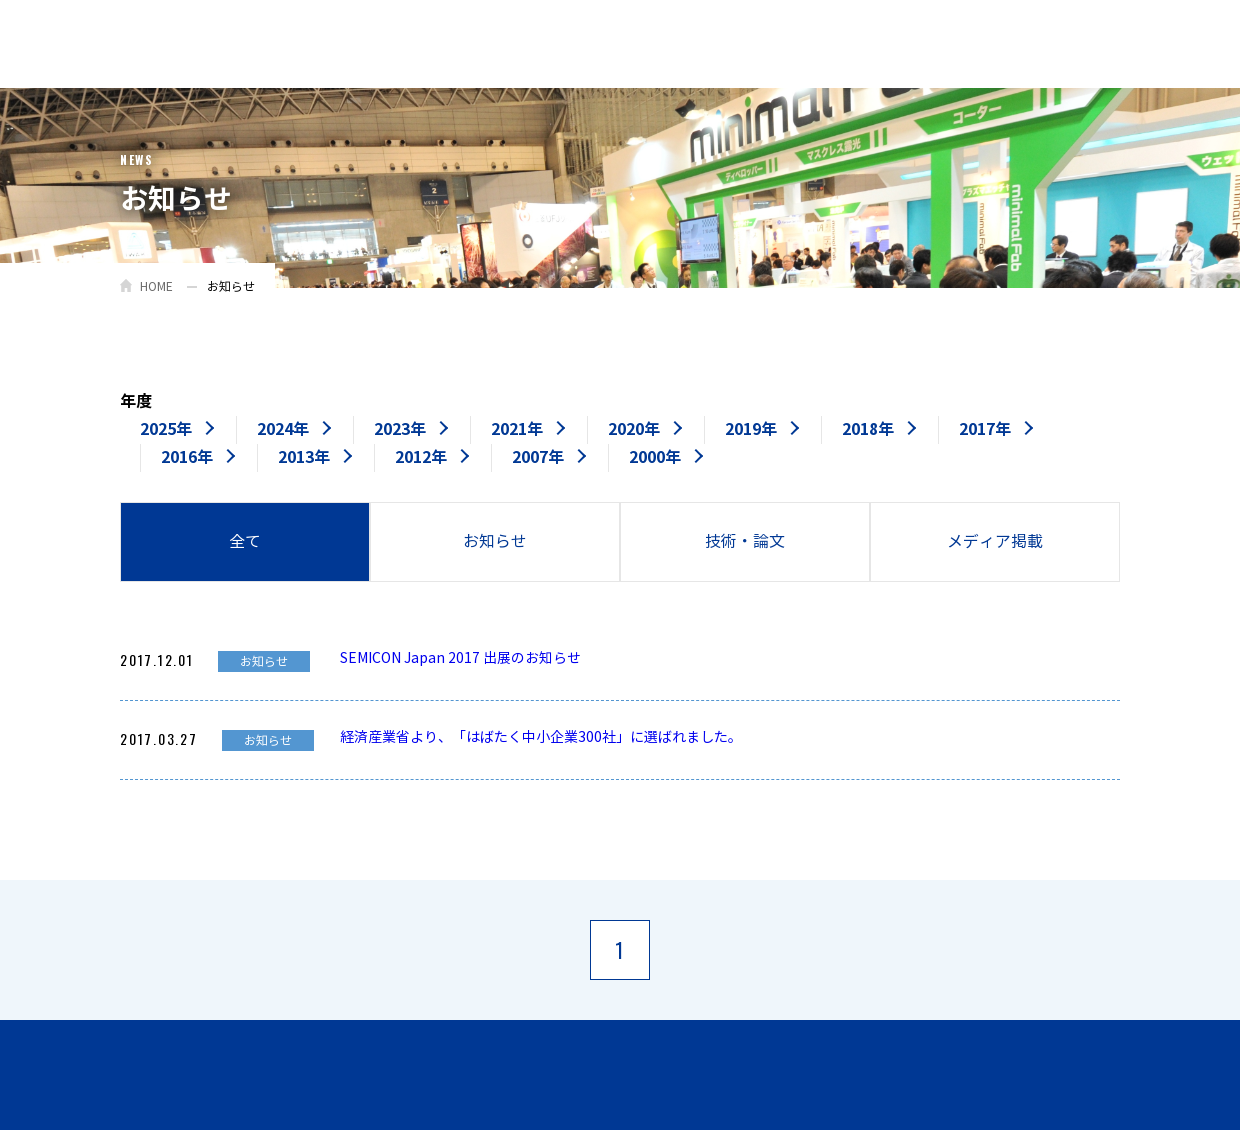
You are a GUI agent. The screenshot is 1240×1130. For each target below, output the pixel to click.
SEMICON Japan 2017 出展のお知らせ (460, 658)
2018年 (868, 429)
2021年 (517, 429)
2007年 (538, 457)
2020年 (634, 429)
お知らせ (495, 541)
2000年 (655, 457)
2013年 (304, 457)
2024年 (283, 429)
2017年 (985, 429)
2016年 (187, 457)
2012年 (421, 457)
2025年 (166, 429)
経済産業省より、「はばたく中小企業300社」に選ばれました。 (541, 737)
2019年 (751, 429)
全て (245, 541)
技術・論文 (745, 541)
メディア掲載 (995, 541)
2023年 (400, 429)
